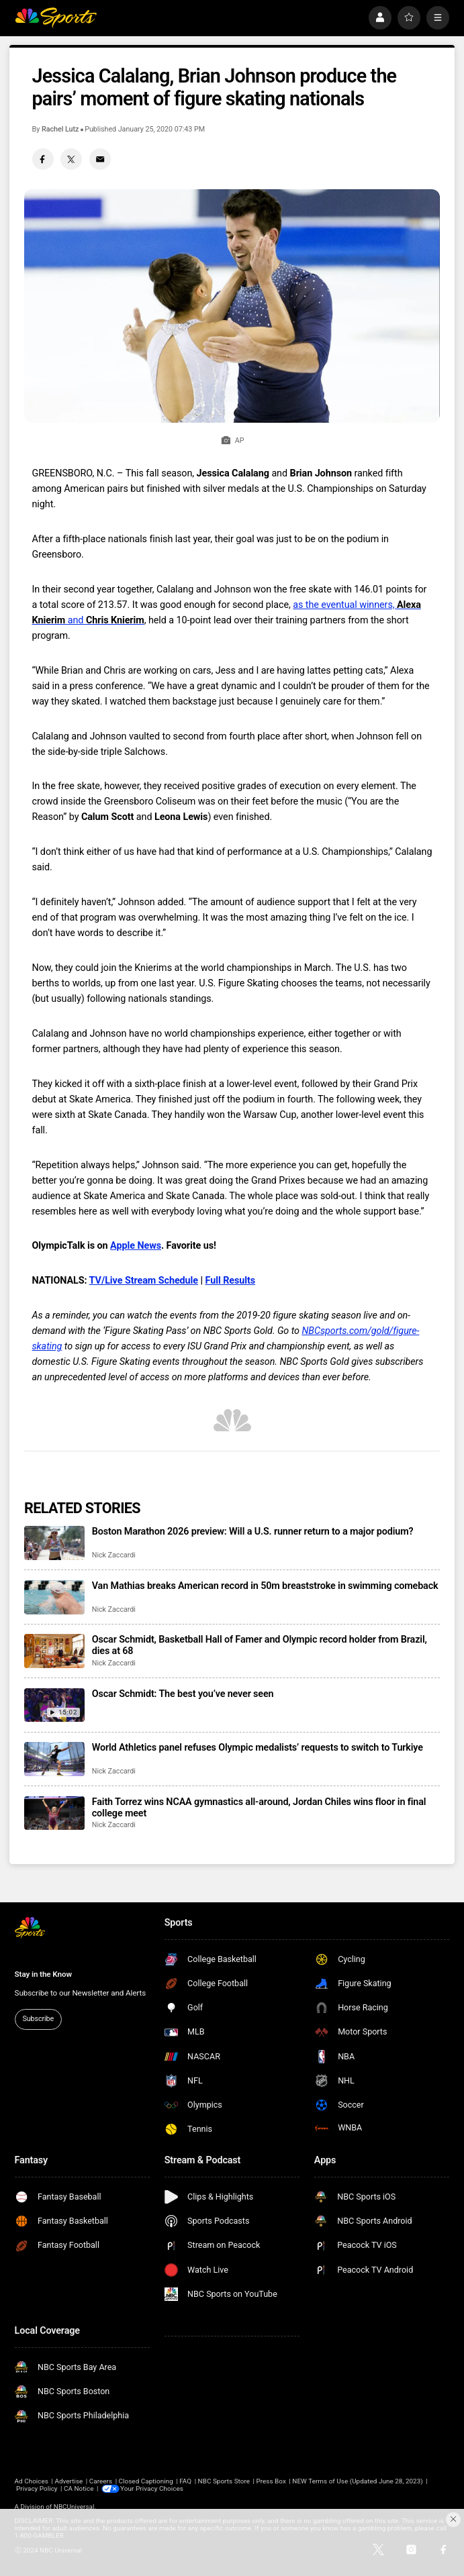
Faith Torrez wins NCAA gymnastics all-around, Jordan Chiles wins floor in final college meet (259, 1807)
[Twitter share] (71, 159)
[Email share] (100, 159)
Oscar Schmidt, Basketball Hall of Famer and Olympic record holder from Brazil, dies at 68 (259, 1645)
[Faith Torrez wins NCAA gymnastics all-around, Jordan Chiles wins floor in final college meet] (54, 1813)
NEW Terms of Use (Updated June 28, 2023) (357, 2481)
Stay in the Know (43, 1974)
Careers (100, 2481)
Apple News (135, 1245)
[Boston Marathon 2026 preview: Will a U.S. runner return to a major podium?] (54, 1543)
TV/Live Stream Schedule (143, 1280)
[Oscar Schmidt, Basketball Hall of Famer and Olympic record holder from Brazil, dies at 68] (54, 1651)
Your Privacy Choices (153, 2488)
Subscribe (38, 2018)
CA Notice (78, 2488)
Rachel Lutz (60, 129)
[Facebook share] (43, 159)
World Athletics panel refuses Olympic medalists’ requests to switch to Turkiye (257, 1747)
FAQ (185, 2481)
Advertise (68, 2481)
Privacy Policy (37, 2488)
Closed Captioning (146, 2481)
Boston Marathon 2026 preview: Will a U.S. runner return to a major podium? (253, 1531)
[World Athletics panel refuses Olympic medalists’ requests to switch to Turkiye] (54, 1759)
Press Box (270, 2481)
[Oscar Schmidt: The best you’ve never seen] (54, 1705)
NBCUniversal (74, 2506)
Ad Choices (31, 2481)
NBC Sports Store (224, 2481)
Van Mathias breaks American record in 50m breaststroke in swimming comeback (265, 1586)
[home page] (56, 17)
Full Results (230, 1280)
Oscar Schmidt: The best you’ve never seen (183, 1694)
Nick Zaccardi (114, 1555)
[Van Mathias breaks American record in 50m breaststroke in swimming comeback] (54, 1597)
